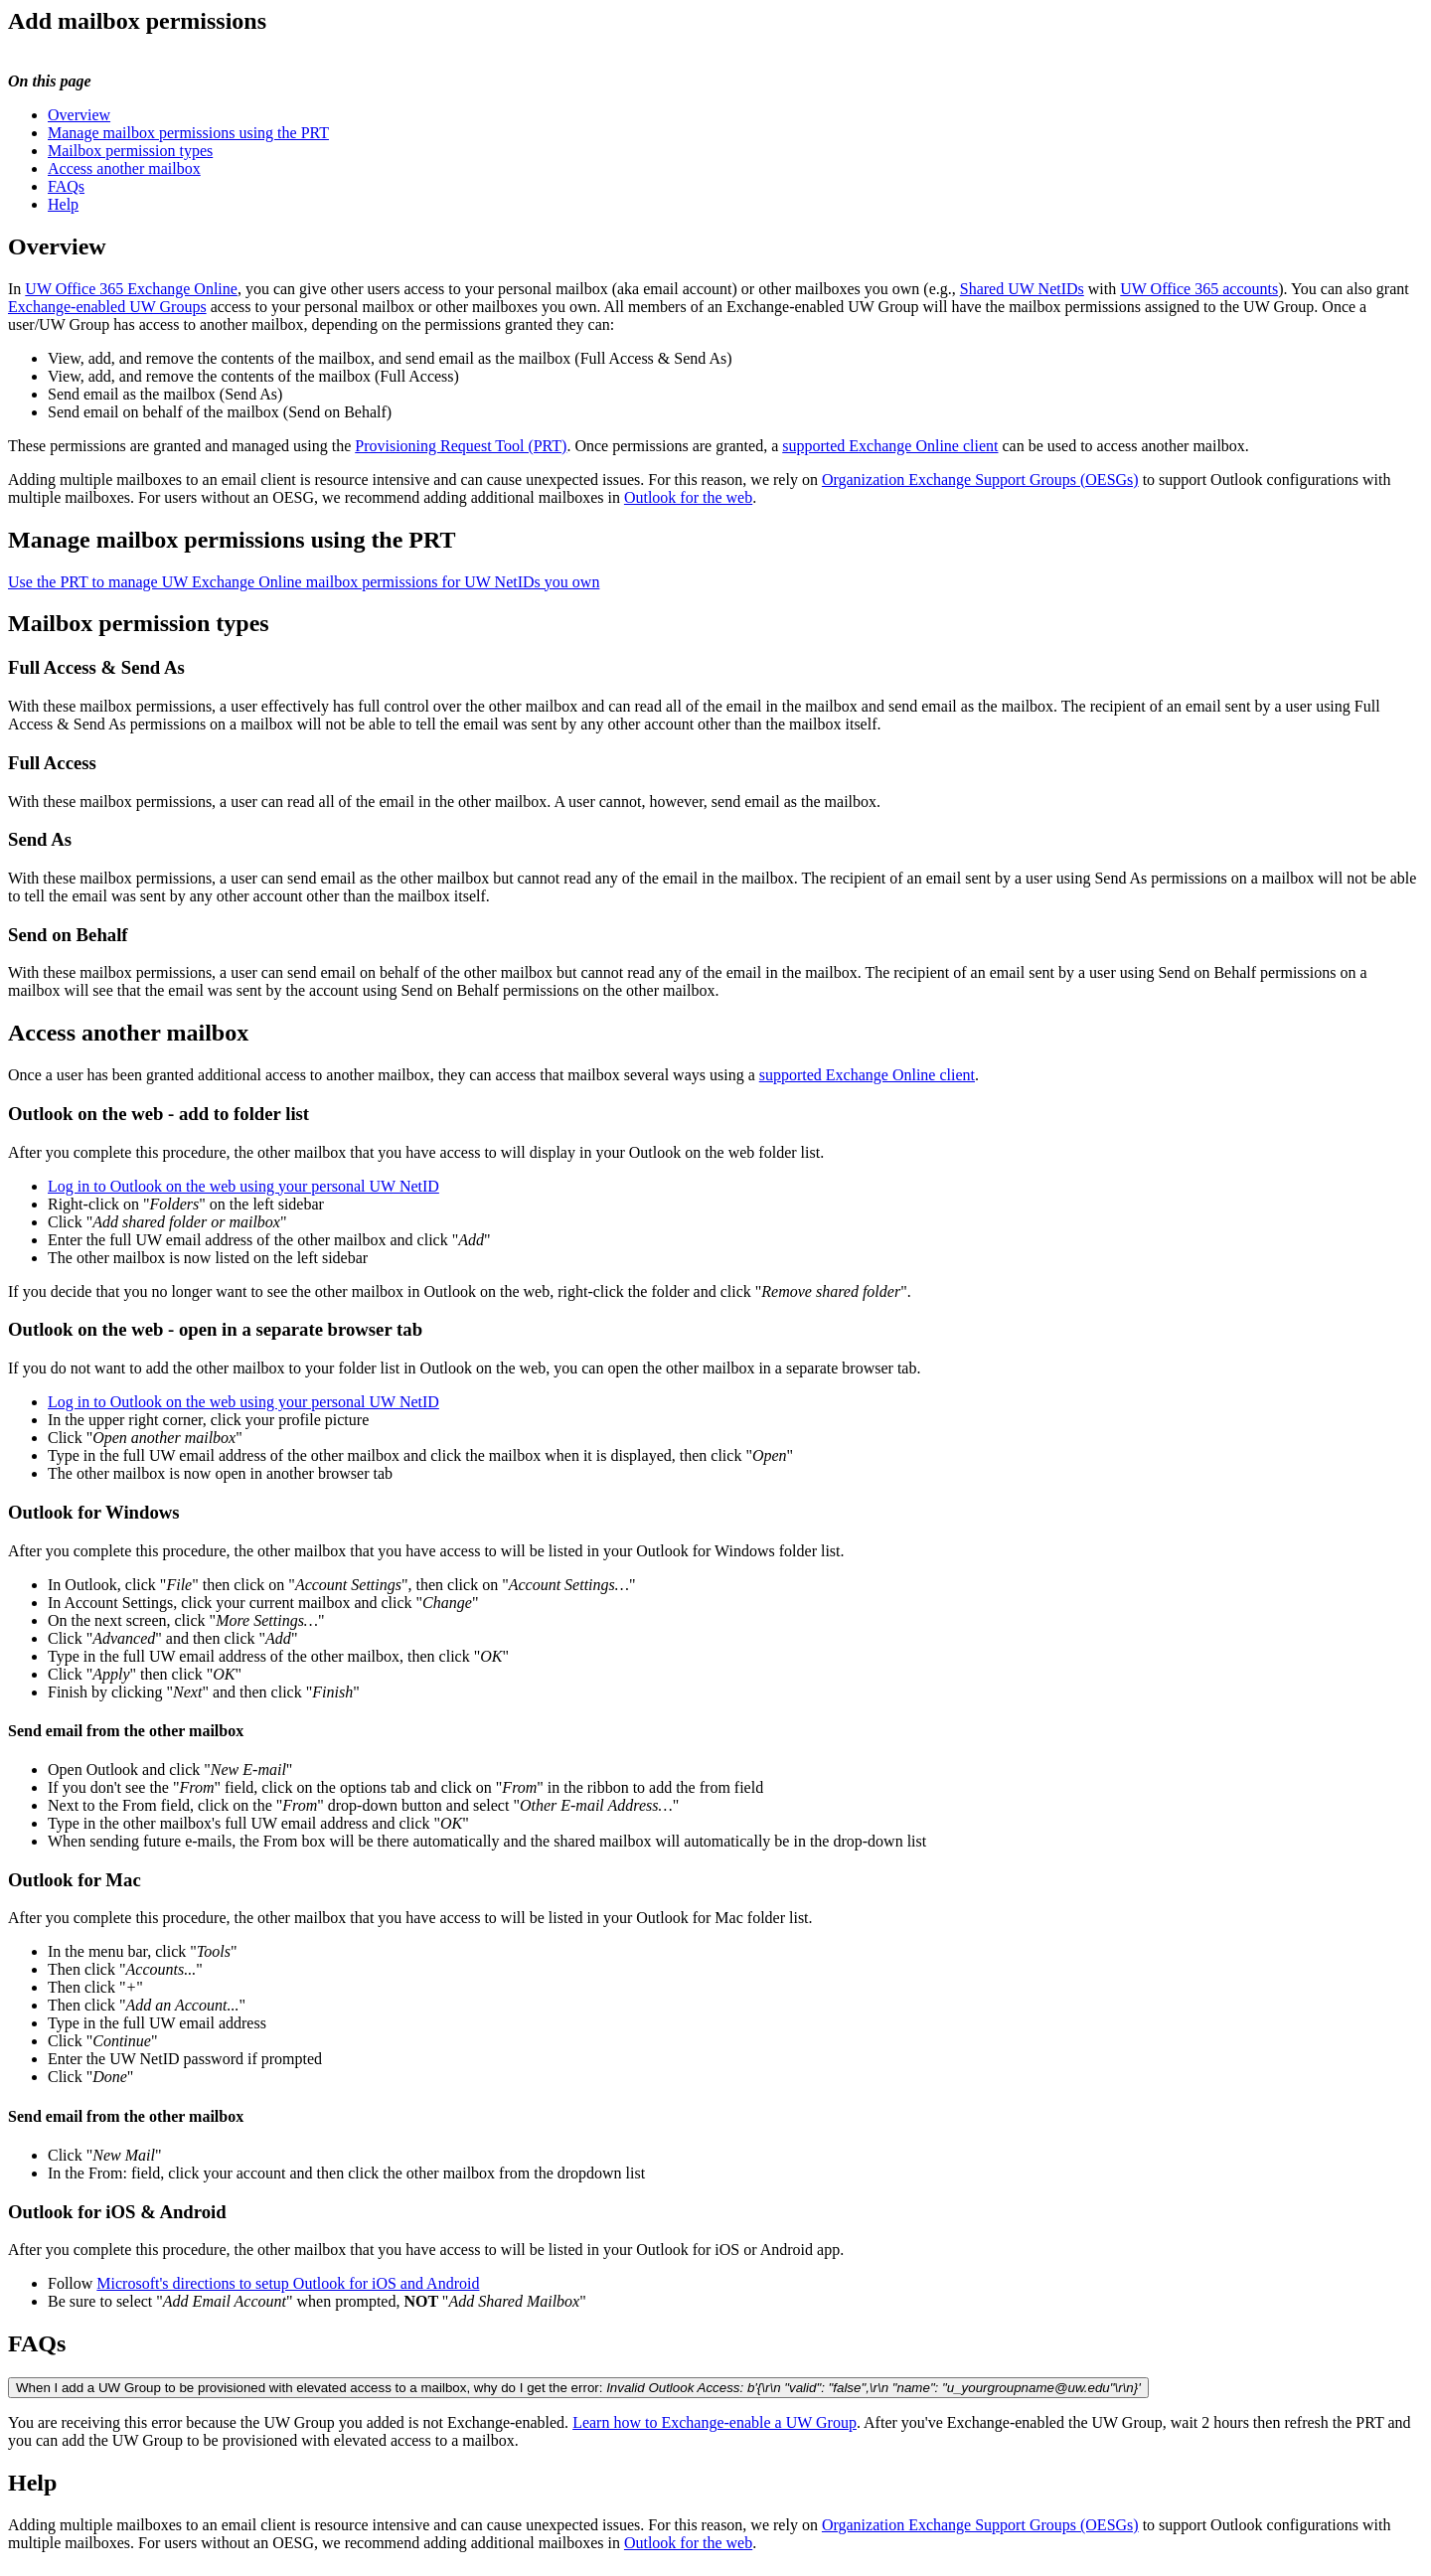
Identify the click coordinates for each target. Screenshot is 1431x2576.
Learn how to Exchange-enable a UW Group (714, 2422)
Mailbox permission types (130, 150)
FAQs (66, 186)
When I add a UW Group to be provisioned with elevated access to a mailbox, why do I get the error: (578, 2387)
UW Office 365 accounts (1199, 288)
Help (63, 204)
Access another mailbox (124, 168)
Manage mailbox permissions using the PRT (188, 132)
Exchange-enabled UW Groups (107, 306)
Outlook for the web (688, 497)
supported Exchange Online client (890, 445)
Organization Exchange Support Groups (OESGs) (980, 479)
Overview (79, 114)
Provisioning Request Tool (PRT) (460, 445)
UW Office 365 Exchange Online (131, 288)
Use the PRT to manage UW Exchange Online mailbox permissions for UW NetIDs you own (303, 581)
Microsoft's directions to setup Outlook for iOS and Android (287, 2283)
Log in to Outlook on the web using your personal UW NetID (243, 1186)
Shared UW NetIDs (1022, 288)
